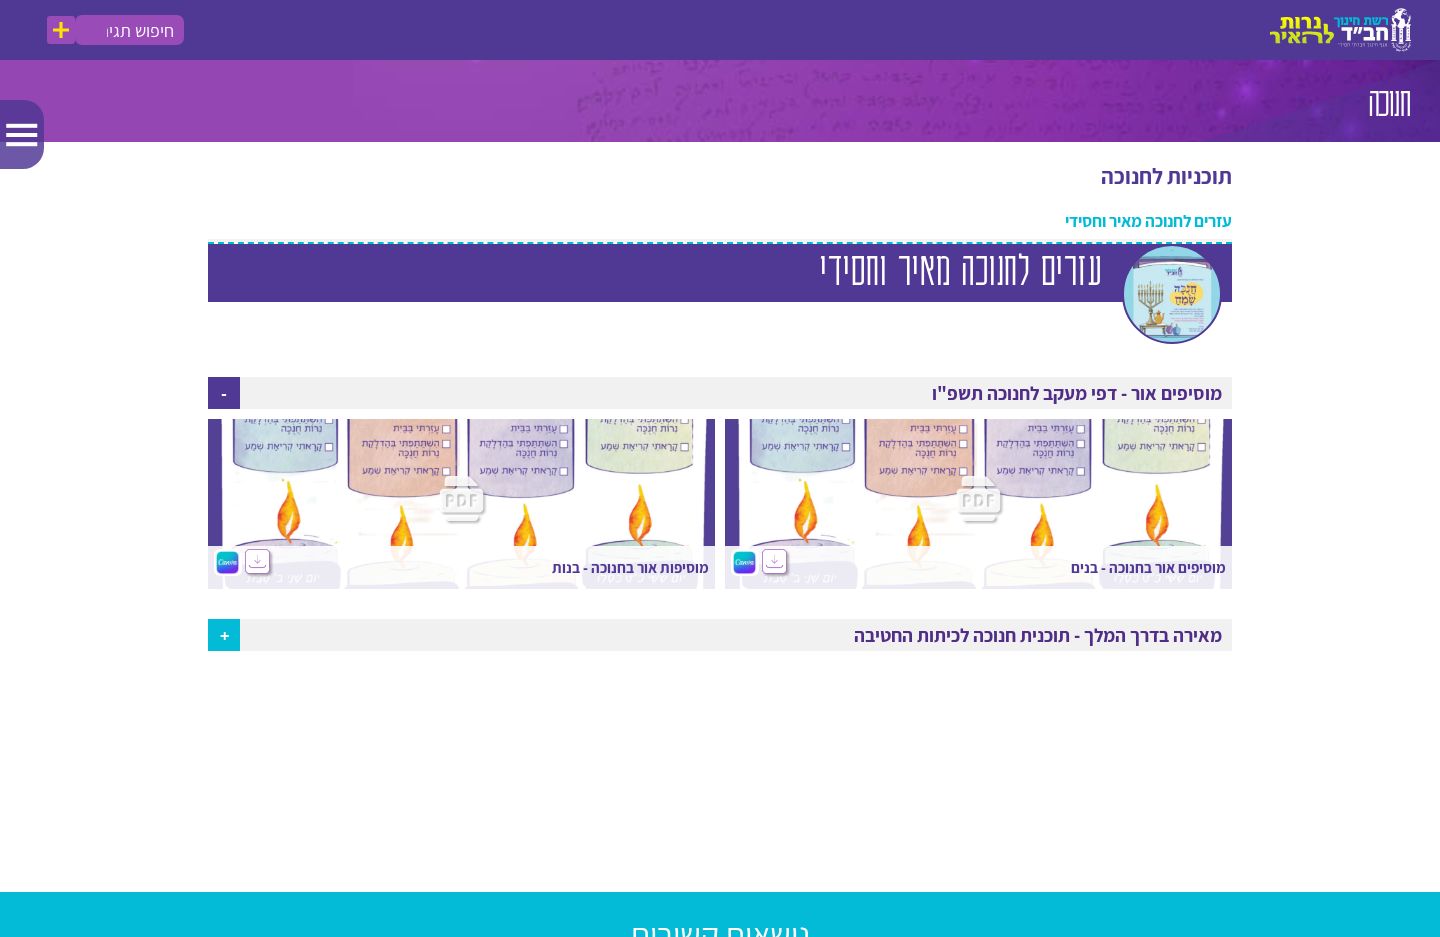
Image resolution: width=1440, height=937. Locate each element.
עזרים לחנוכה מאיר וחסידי (1148, 222)
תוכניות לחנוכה (1166, 177)
